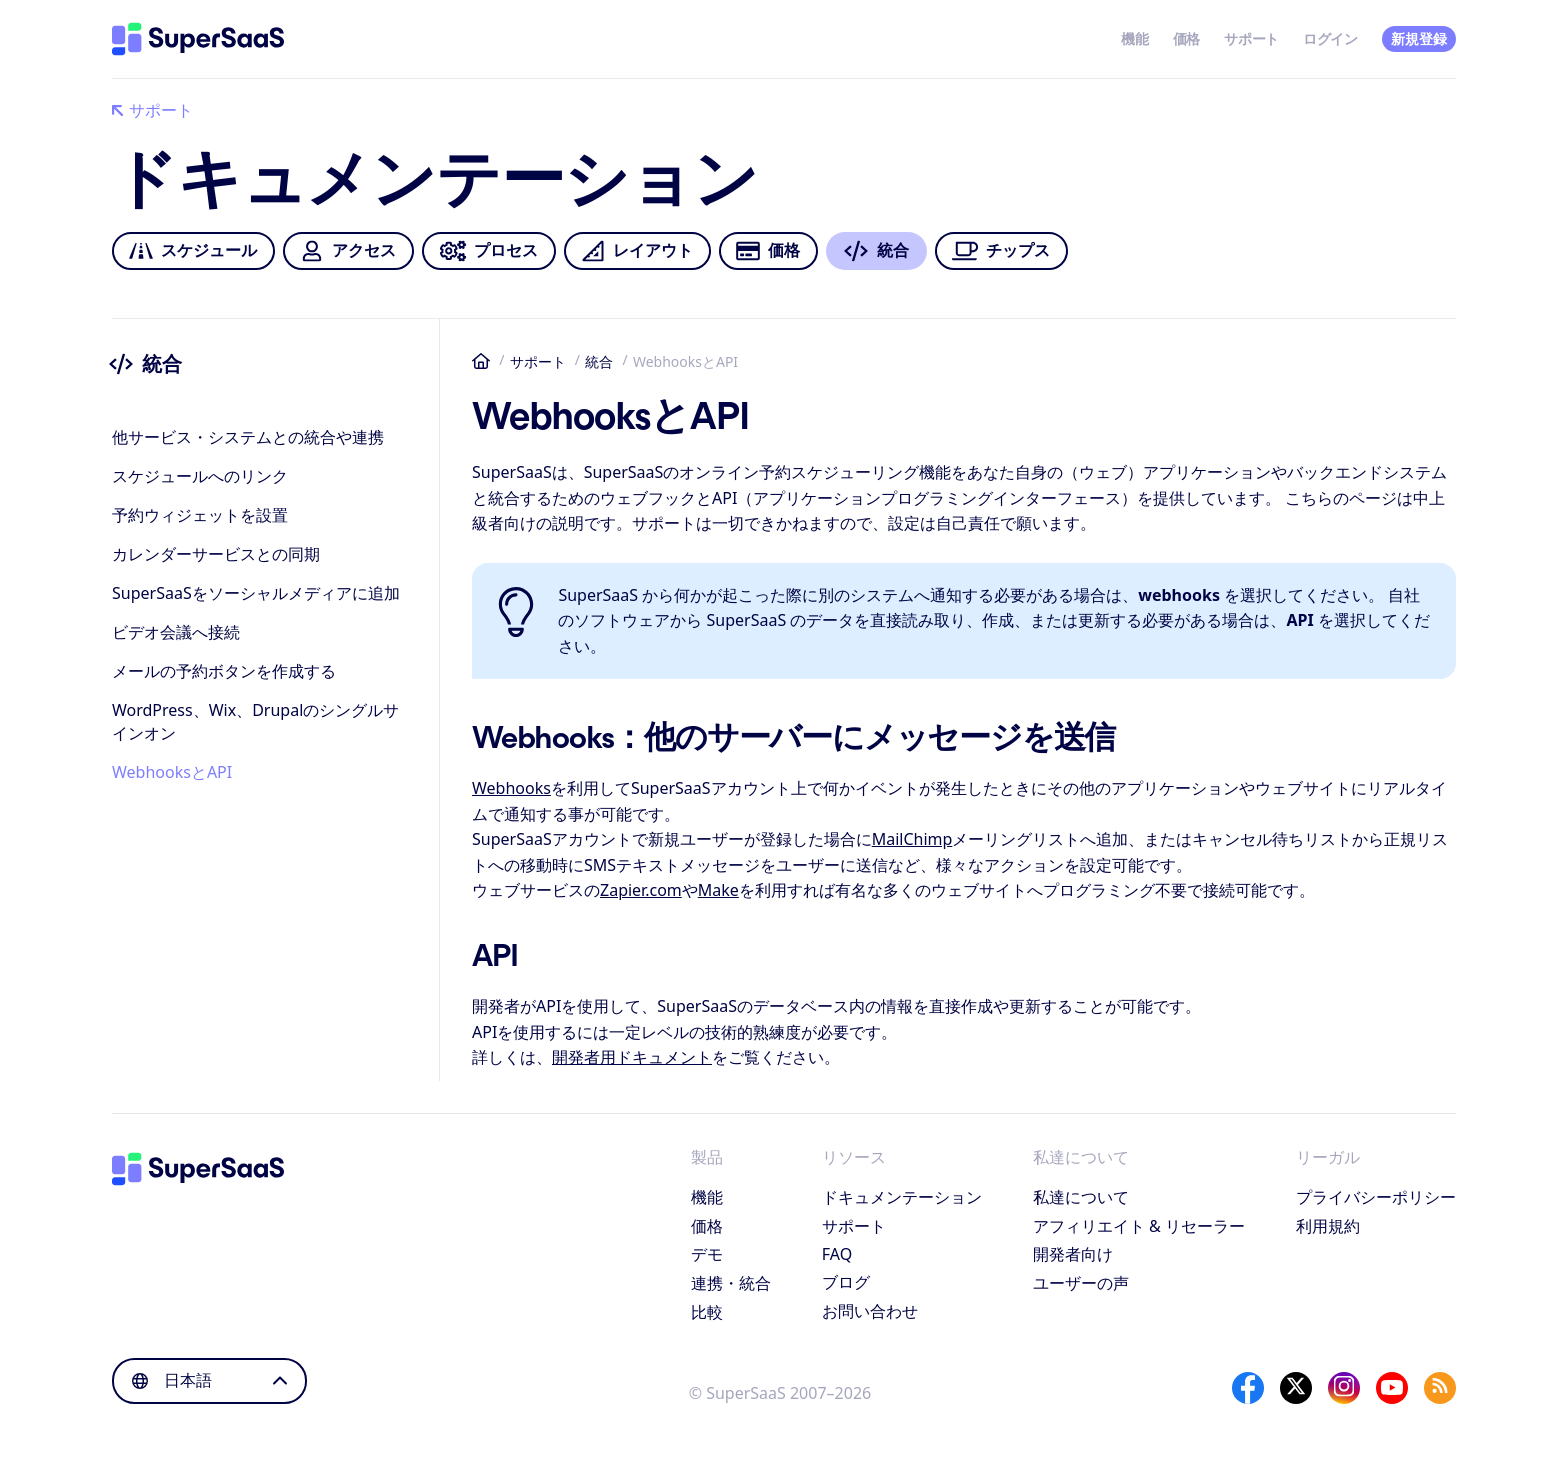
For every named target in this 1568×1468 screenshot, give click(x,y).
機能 (1134, 38)
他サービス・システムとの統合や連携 (248, 437)
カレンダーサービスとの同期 (216, 554)
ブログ (846, 1282)
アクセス (348, 251)
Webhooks (511, 788)
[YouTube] (1392, 1388)
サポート (1251, 38)
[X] (1296, 1388)
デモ (707, 1254)
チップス (1001, 251)
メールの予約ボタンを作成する (224, 671)
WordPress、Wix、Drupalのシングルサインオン (255, 721)
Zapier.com (641, 890)
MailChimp (912, 839)
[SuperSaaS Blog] (1440, 1388)
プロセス (488, 251)
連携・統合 (731, 1283)
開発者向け (1073, 1254)
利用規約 (1328, 1226)
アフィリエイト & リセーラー (1139, 1226)
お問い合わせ (870, 1311)
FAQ (837, 1254)
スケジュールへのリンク (200, 476)
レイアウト (637, 251)
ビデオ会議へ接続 (176, 632)
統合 (599, 361)
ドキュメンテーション (902, 1197)
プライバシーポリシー (1376, 1197)
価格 (1186, 38)
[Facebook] (1248, 1388)
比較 (707, 1312)
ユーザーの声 (1081, 1283)
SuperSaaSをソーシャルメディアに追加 (256, 593)
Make (718, 890)
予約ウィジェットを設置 (200, 515)
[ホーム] (198, 39)
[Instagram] (1344, 1388)
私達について (1081, 1197)
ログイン (1330, 38)
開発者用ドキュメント (632, 1057)
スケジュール (193, 251)
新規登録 (1418, 38)
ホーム (481, 361)
